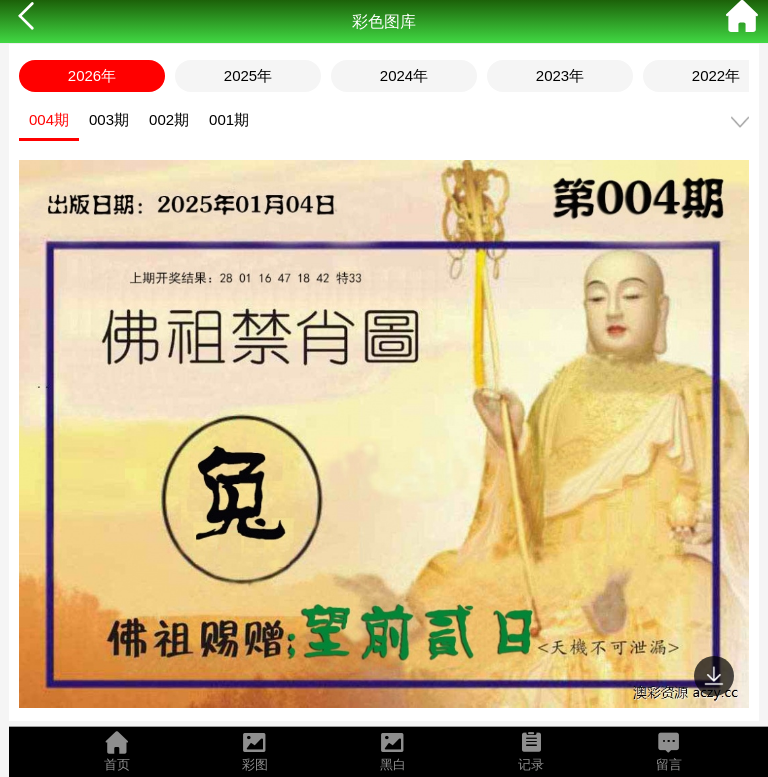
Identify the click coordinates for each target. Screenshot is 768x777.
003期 (109, 119)
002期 (169, 119)
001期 (229, 119)
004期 (49, 119)
